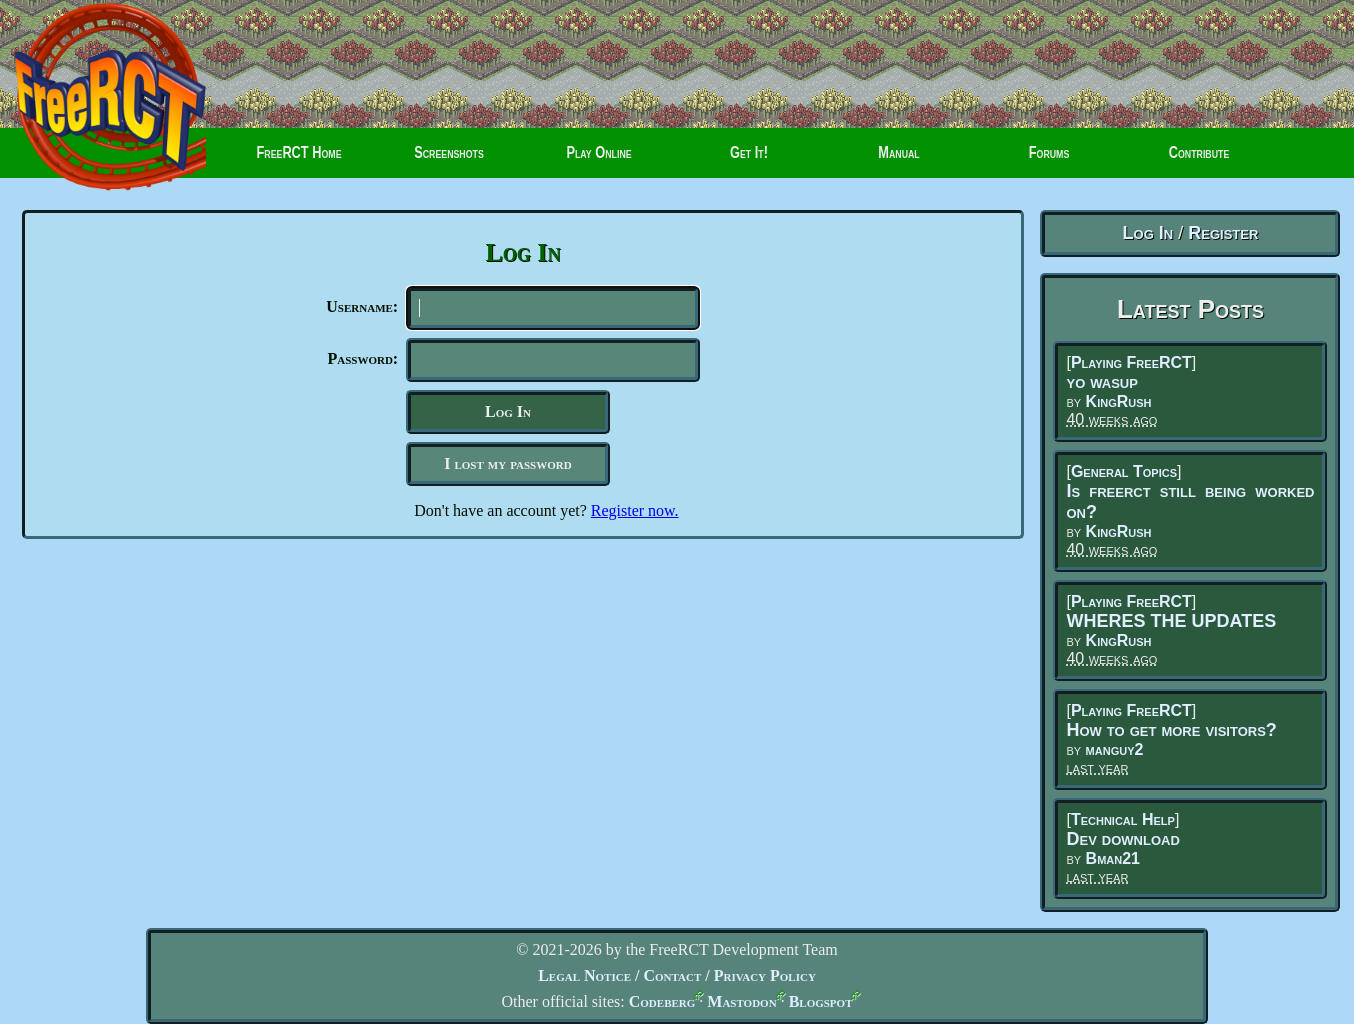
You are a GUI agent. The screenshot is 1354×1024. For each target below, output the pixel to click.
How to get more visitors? (1171, 730)
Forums (1029, 160)
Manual (899, 160)
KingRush (1119, 401)
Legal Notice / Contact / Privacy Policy (677, 975)
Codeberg (662, 1001)
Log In (1148, 233)
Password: (362, 362)
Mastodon (741, 1001)
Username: (362, 306)
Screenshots (449, 160)
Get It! (749, 160)
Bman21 (1113, 858)
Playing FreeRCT (1131, 362)
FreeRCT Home (290, 160)
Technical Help (1123, 819)
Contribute (1184, 160)
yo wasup (1101, 382)
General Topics (1124, 471)
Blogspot (821, 1001)
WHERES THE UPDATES (1171, 621)
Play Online (599, 160)
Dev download (1122, 839)
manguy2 (1115, 749)
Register (1223, 233)
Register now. (635, 518)
